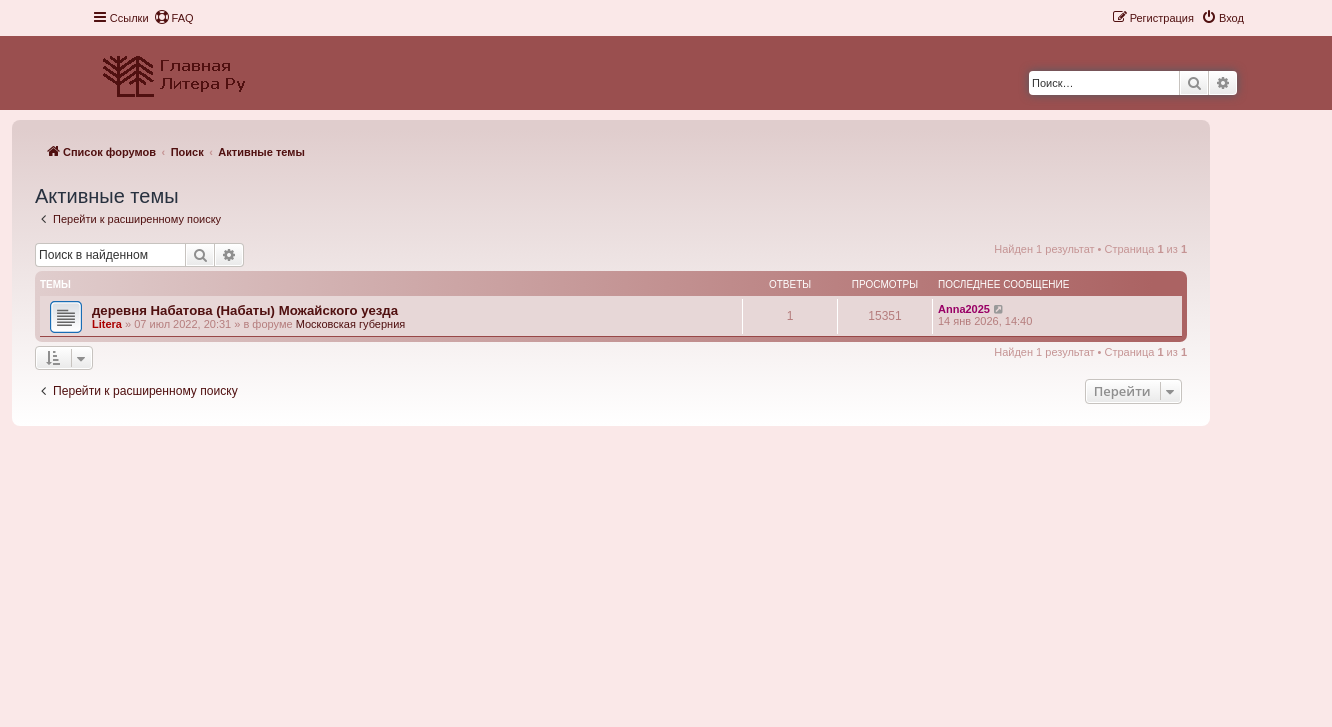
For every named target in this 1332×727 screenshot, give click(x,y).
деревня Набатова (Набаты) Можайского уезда (245, 310)
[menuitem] (174, 18)
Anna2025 (964, 309)
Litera (107, 324)
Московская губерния (351, 324)
